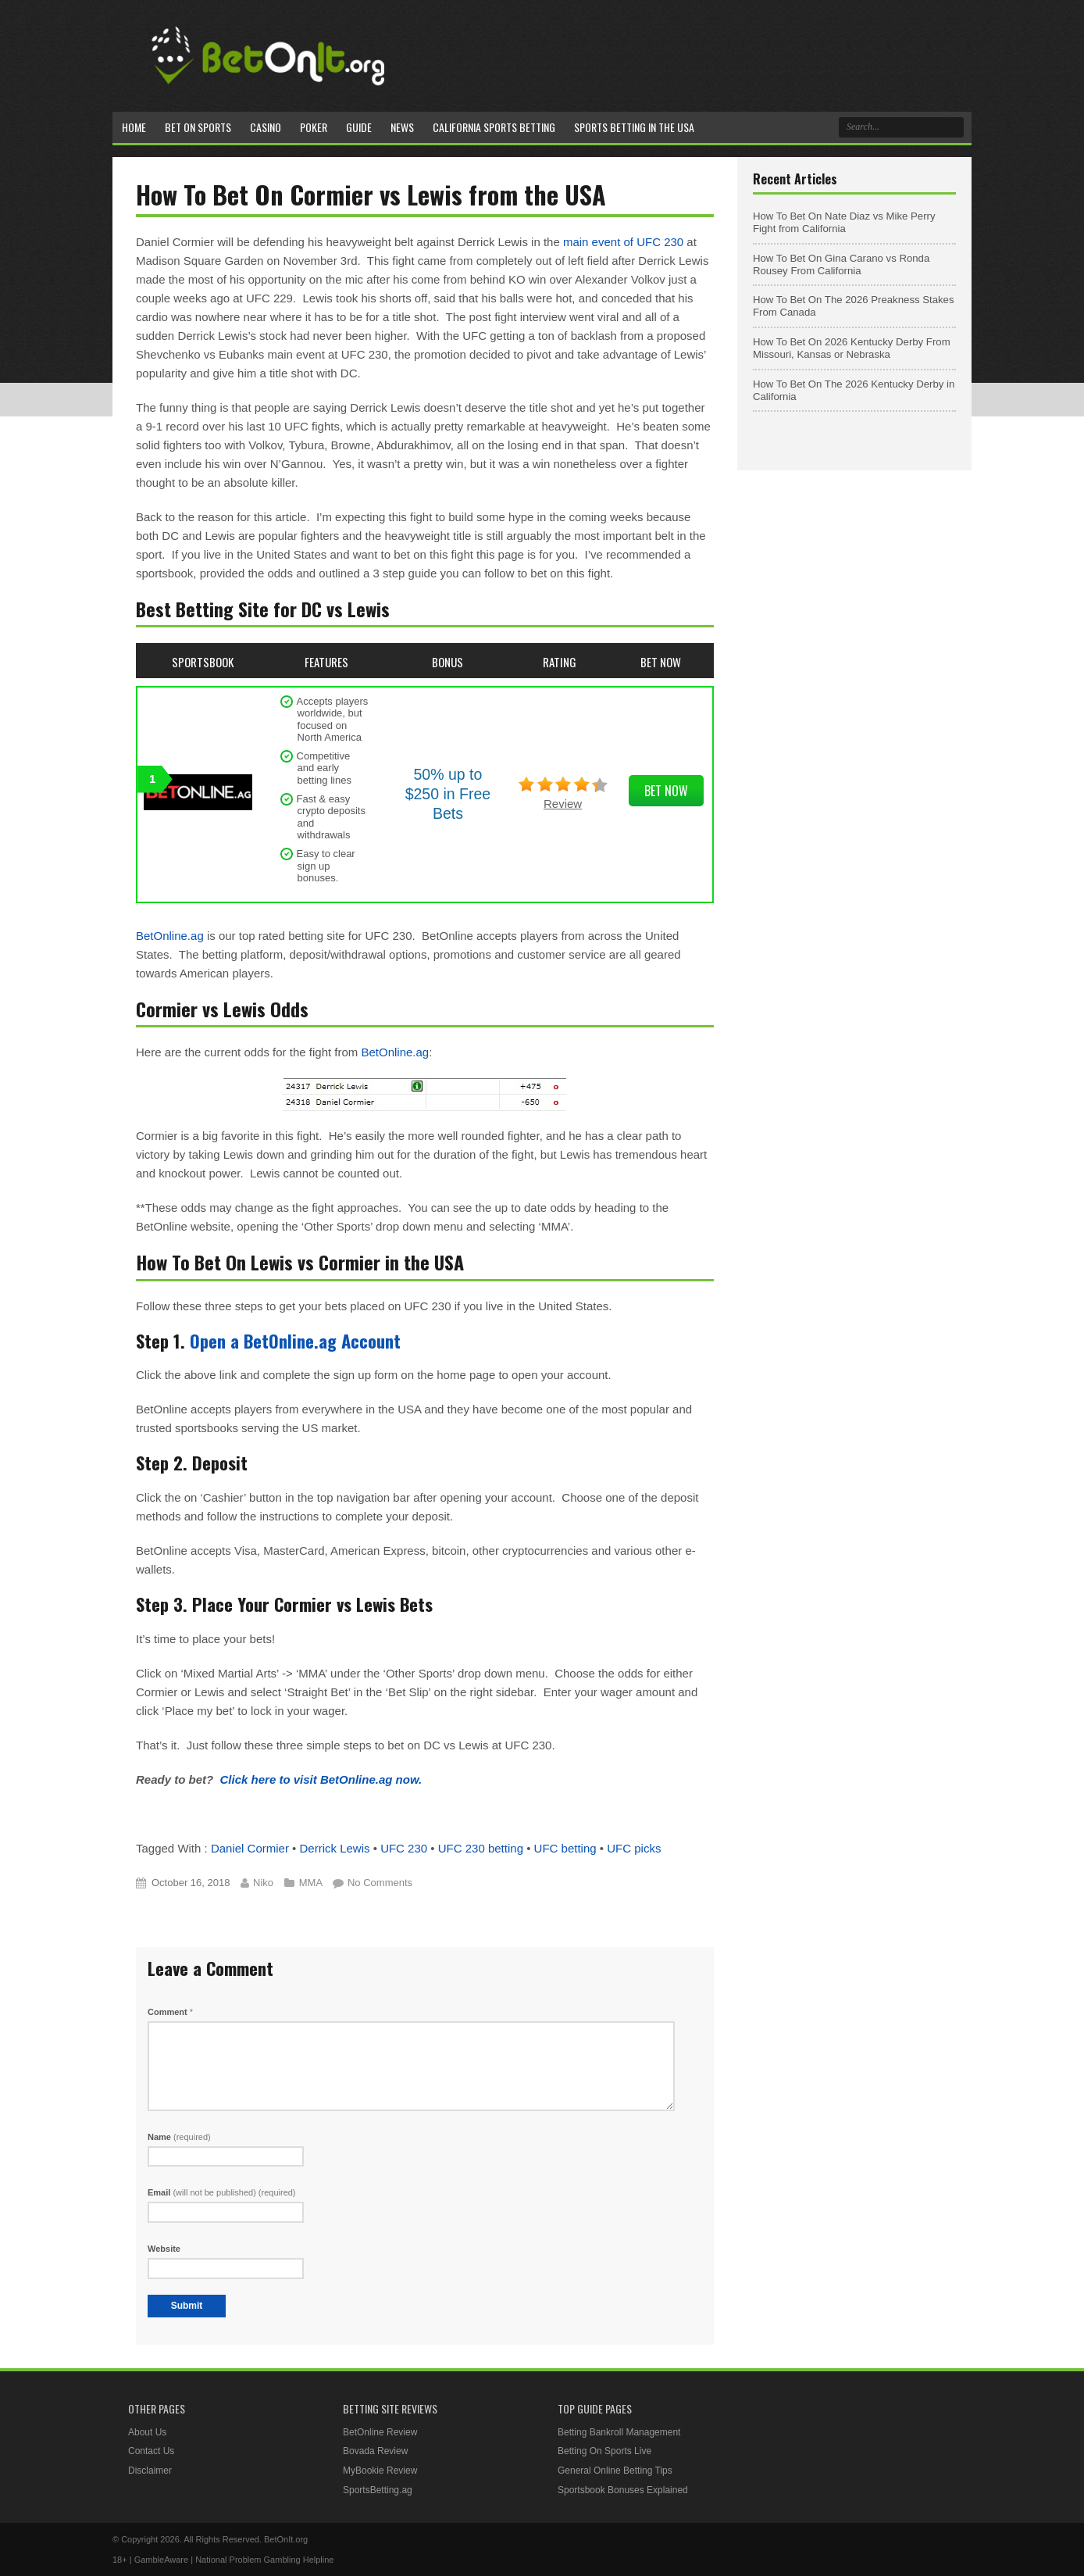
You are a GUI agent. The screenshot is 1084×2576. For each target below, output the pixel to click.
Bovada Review (375, 2451)
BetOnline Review (380, 2432)
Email (222, 2192)
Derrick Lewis (335, 1848)
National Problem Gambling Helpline (264, 2559)
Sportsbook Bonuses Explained (623, 2490)
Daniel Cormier (250, 1848)
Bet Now (666, 790)
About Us (147, 2432)
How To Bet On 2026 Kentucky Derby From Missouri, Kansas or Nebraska (851, 348)
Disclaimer (150, 2470)
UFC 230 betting (480, 1848)
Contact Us (151, 2451)
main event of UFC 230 (623, 241)
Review (563, 803)
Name (179, 2137)
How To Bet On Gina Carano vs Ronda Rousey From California (841, 264)
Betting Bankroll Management (619, 2432)
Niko (263, 1882)
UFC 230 (403, 1848)
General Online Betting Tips (615, 2470)
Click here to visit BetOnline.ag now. (321, 1779)
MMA (311, 1882)
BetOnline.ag (170, 935)
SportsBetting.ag (377, 2490)
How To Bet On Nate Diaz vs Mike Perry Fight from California (844, 222)
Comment (170, 2012)
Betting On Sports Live (604, 2451)
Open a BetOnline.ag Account (295, 1340)
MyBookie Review (380, 2470)
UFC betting (565, 1848)
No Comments (380, 1882)
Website (164, 2248)
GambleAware (161, 2559)
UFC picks (634, 1848)
